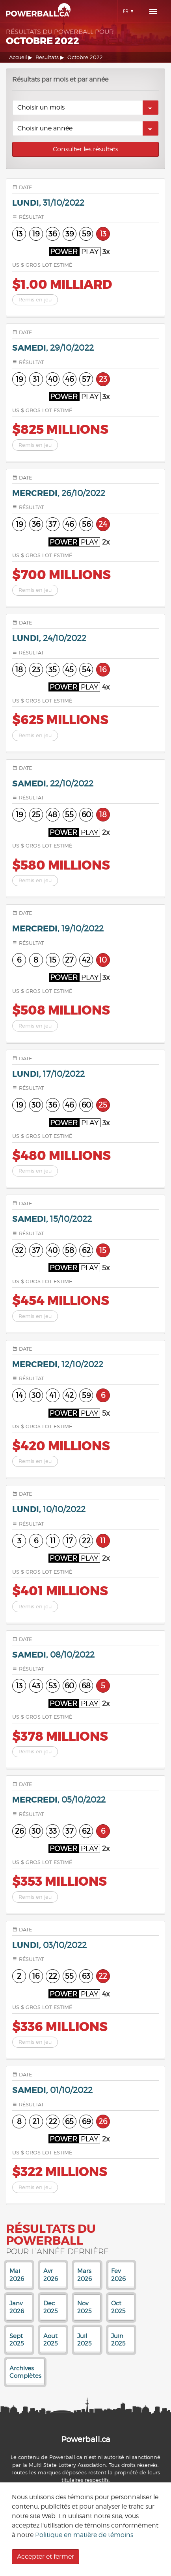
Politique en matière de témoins (84, 2535)
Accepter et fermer (45, 2556)
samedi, (53, 348)
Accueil (18, 57)
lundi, (48, 203)
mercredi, (58, 493)
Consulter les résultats (85, 149)
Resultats (47, 57)
